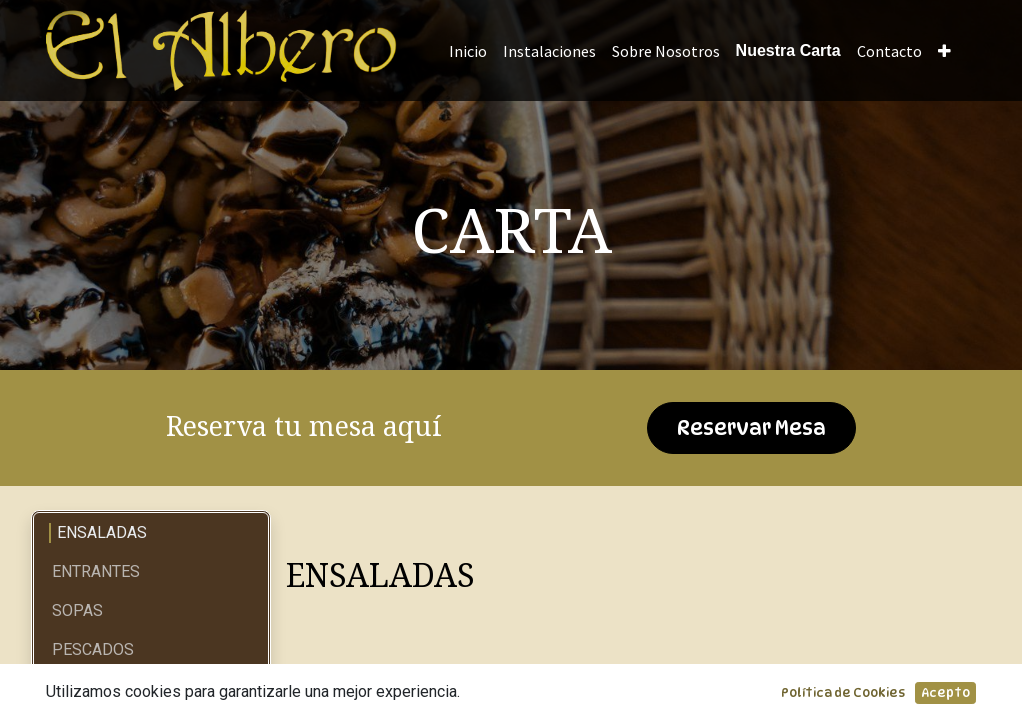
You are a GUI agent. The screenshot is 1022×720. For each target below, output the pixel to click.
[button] (944, 51)
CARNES (82, 688)
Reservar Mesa (751, 428)
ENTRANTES (96, 571)
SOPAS (77, 610)
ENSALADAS (102, 532)
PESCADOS (93, 649)
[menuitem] (468, 51)
